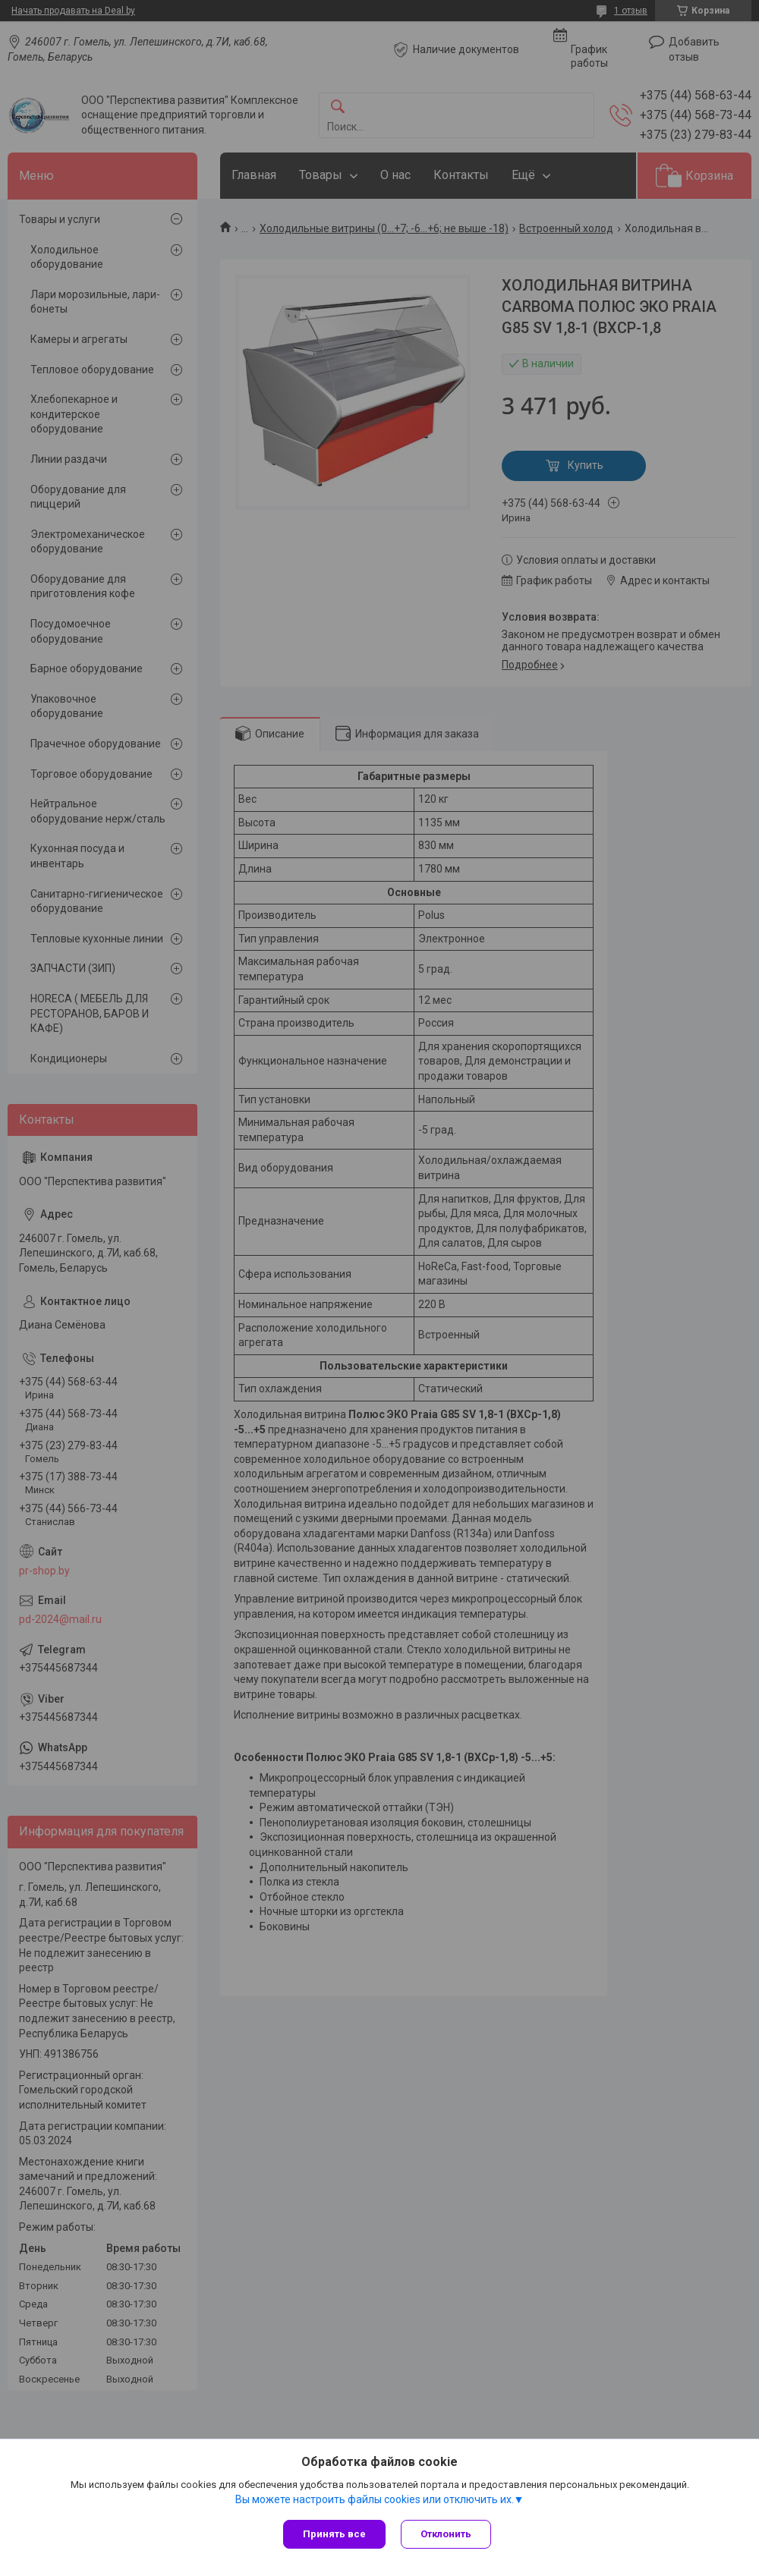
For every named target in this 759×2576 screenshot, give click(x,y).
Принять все (334, 2534)
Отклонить (445, 2534)
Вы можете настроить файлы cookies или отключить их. (374, 2499)
